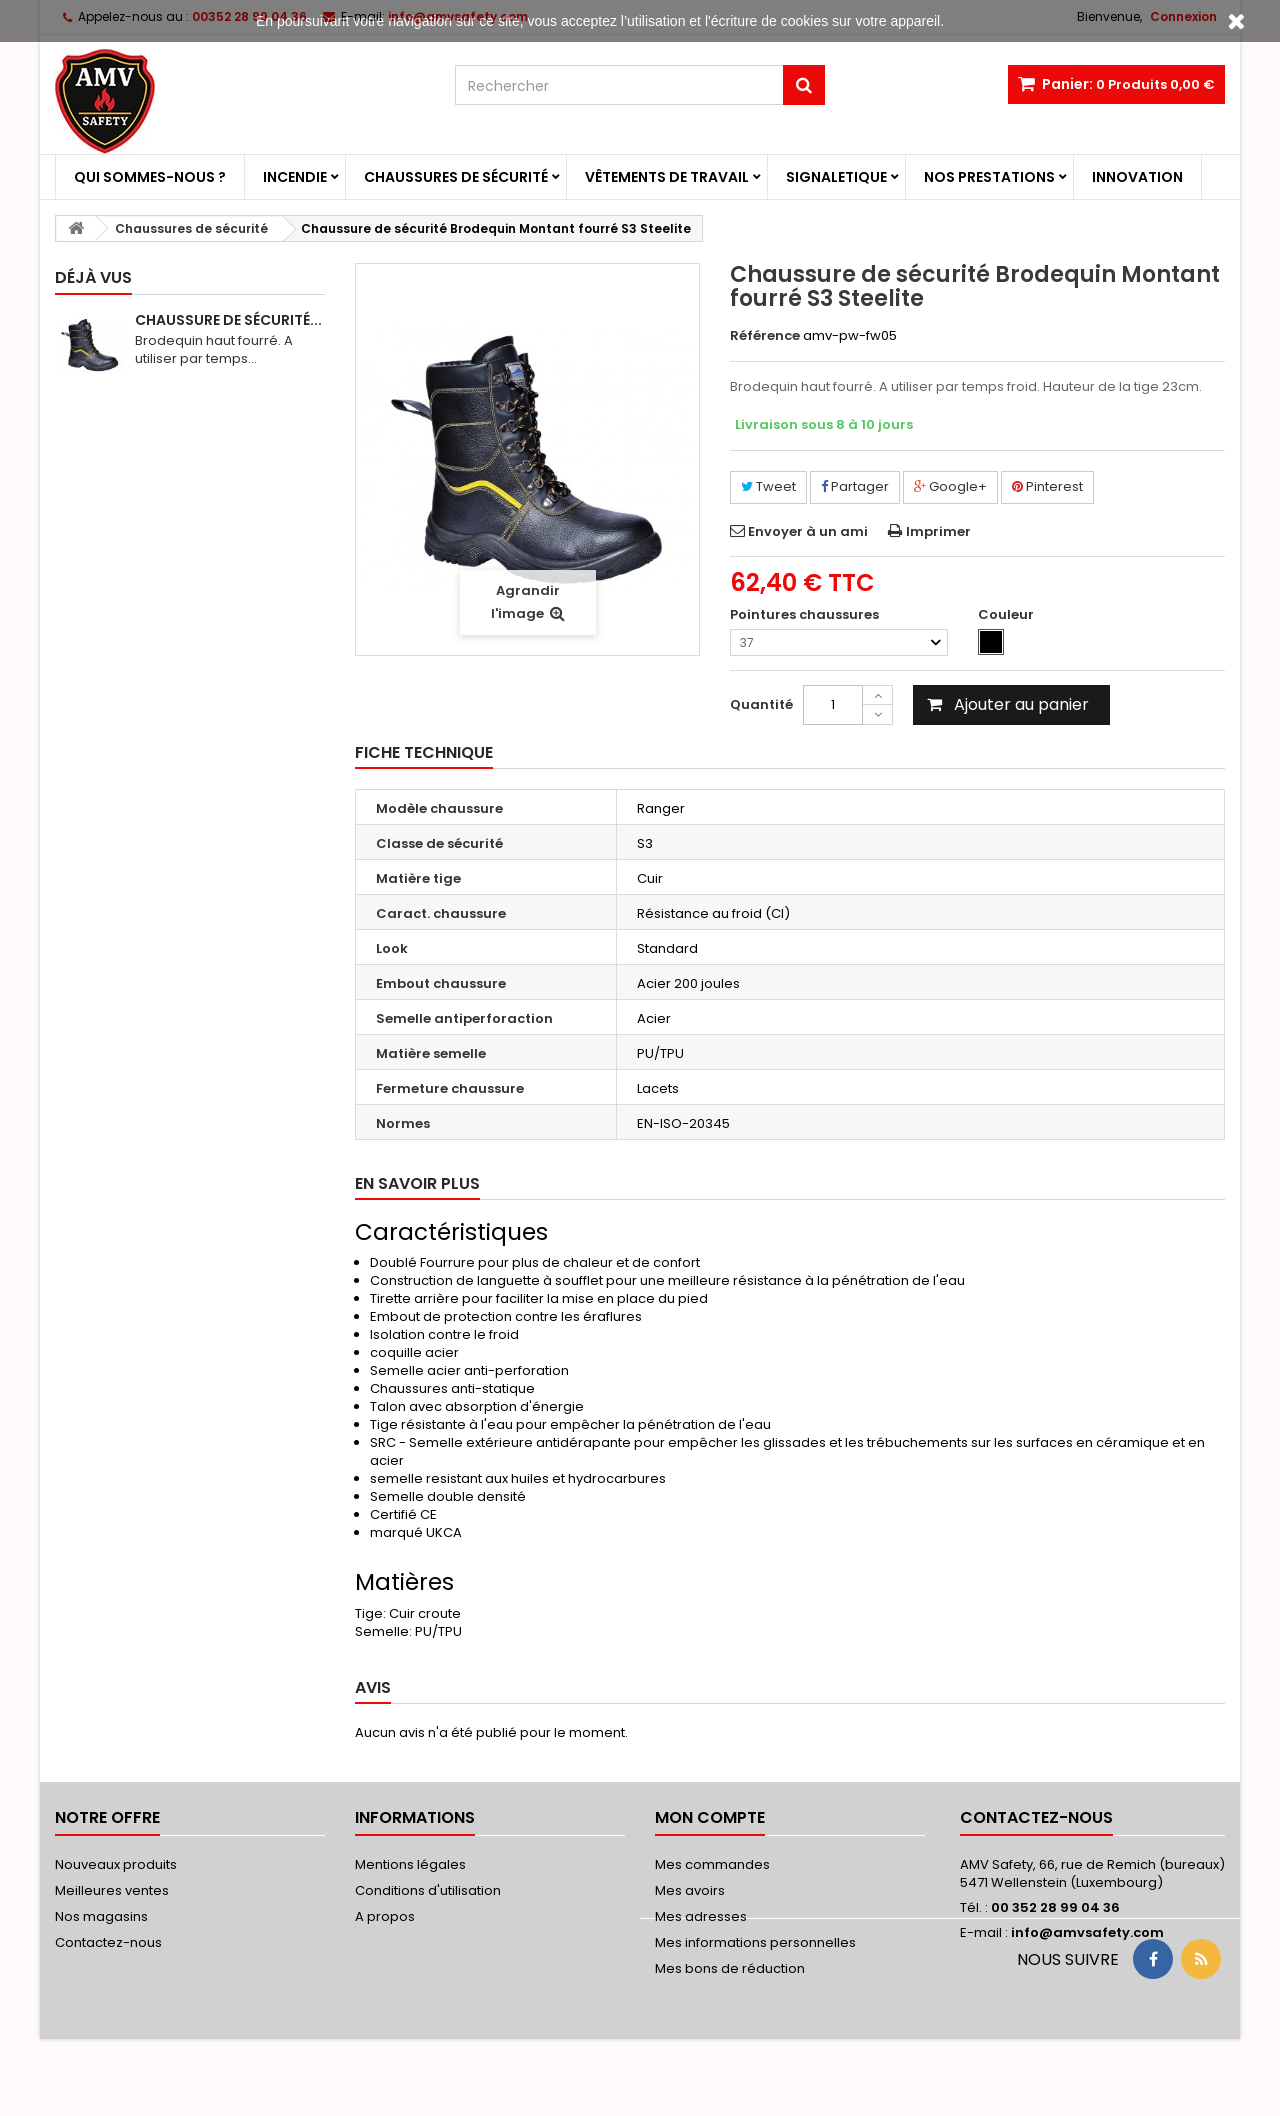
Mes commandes (712, 1864)
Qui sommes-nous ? (150, 177)
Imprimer (938, 531)
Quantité (761, 704)
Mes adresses (701, 1916)
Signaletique (836, 177)
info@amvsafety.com (1087, 1932)
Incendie (295, 177)
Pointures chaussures (806, 615)
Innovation (1137, 177)
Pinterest (1047, 486)
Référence (765, 336)
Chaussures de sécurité (456, 177)
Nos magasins (101, 1916)
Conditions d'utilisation (428, 1890)
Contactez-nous (108, 1942)
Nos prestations (989, 177)
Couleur (1007, 615)
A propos (385, 1916)
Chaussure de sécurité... (228, 320)
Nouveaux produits (116, 1864)
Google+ (950, 486)
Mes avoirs (690, 1890)
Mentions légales (410, 1864)
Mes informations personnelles (755, 1942)
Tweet (768, 486)
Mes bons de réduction (730, 1968)
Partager (855, 486)
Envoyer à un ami (808, 531)
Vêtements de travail (667, 177)
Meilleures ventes (112, 1890)
